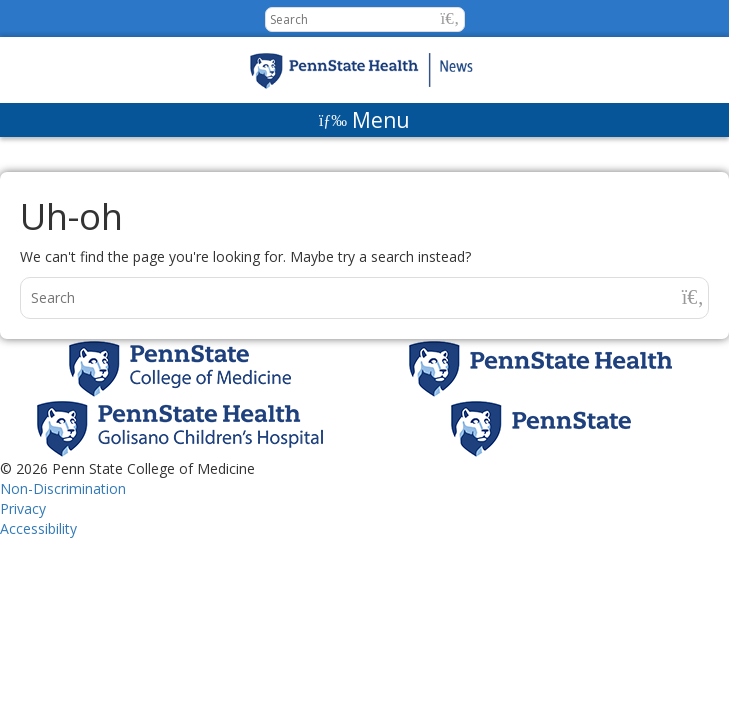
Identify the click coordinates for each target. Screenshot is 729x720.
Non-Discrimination (63, 488)
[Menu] (364, 120)
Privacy (23, 508)
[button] (450, 18)
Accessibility (38, 528)
